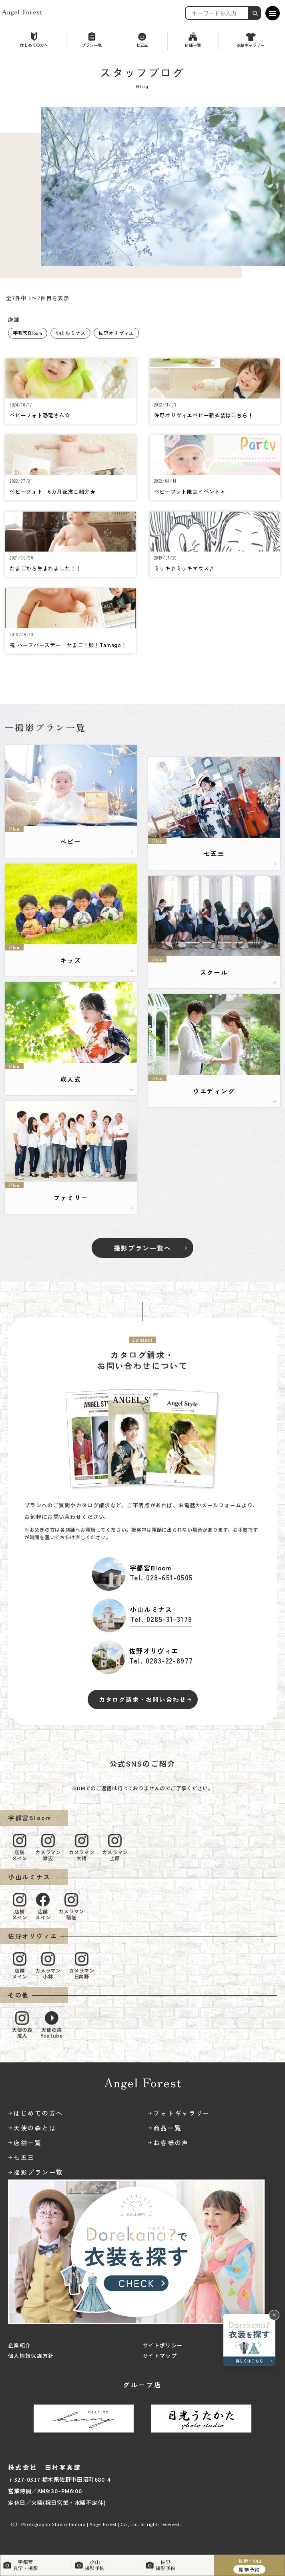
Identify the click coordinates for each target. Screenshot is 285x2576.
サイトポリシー (162, 2345)
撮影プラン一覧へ (142, 1248)
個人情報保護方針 (31, 2355)
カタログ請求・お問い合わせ (142, 1699)
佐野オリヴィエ (116, 332)
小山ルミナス (70, 332)
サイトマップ (159, 2355)
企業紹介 (19, 2345)
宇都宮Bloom (27, 332)
